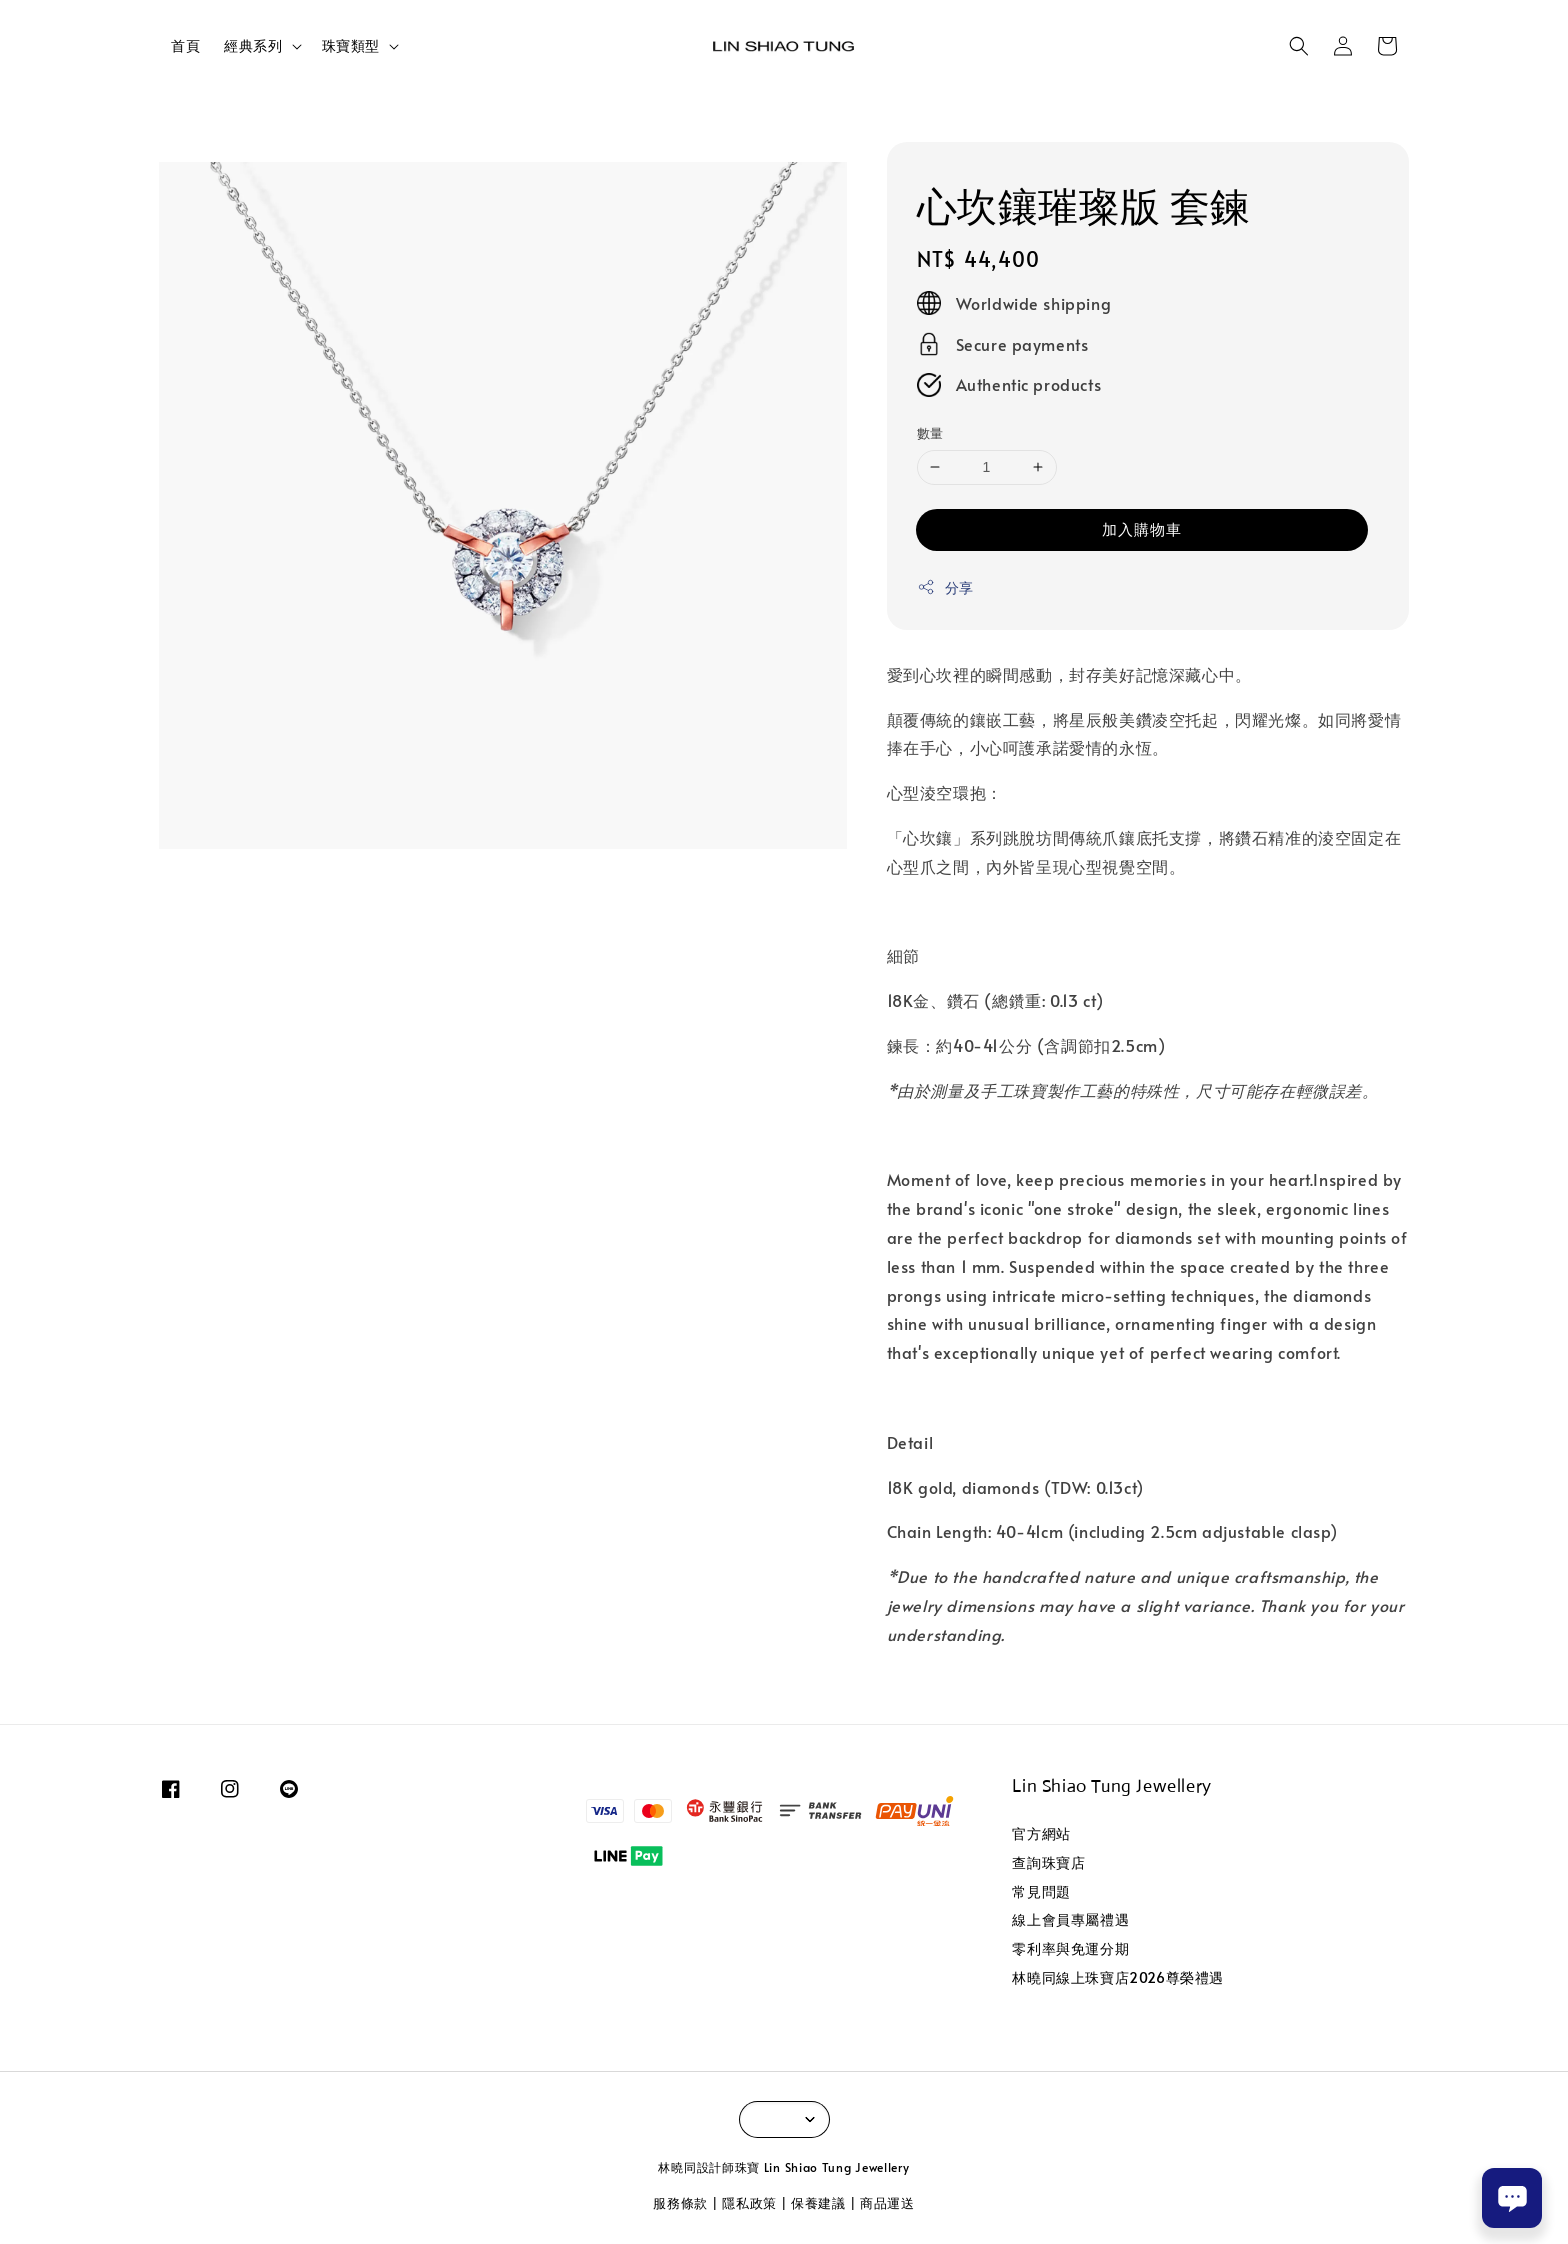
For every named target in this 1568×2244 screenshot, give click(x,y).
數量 (930, 433)
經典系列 (253, 46)
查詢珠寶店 (1048, 1862)
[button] (1299, 46)
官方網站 (1041, 1834)
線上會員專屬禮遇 (1070, 1919)
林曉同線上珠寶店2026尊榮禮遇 (1118, 1977)
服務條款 (680, 2203)
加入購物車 (1142, 528)
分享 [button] (945, 587)
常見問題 (1041, 1891)
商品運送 (887, 2203)
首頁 (185, 45)
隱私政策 (749, 2203)
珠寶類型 (351, 46)
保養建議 (818, 2203)
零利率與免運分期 (1070, 1948)
